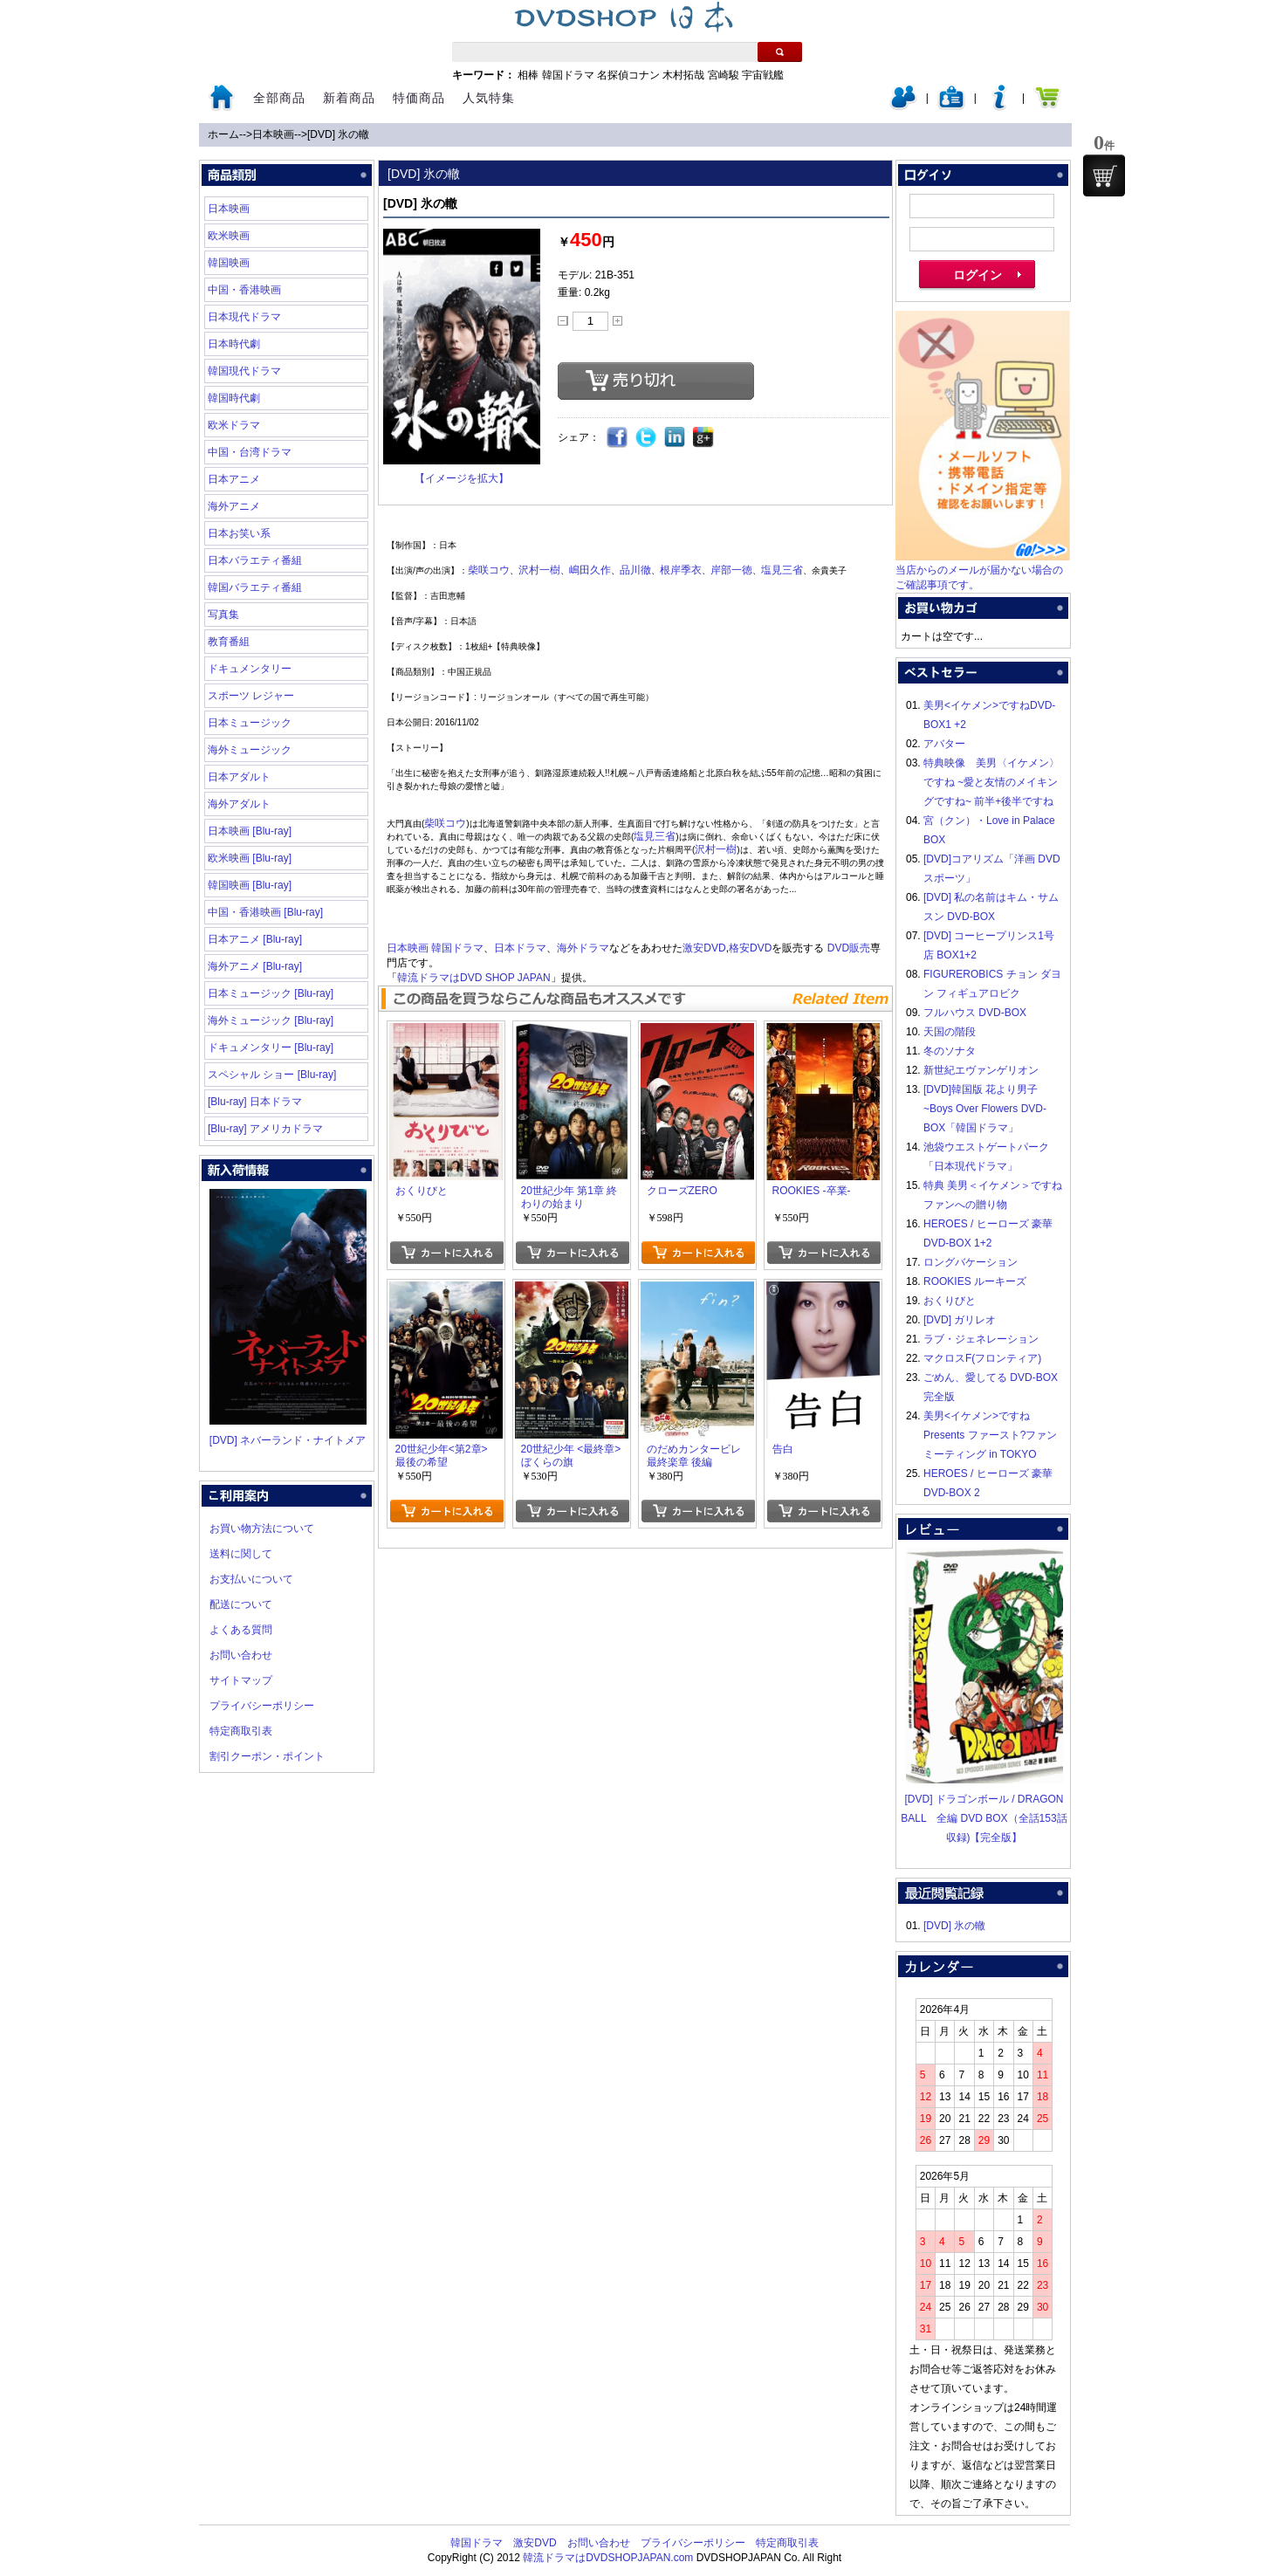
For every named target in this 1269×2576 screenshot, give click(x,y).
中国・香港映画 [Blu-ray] (265, 912)
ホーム (223, 134)
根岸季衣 (681, 570)
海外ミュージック (250, 750)
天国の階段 (949, 1032)
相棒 (528, 75)
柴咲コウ (489, 570)
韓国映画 (229, 263)
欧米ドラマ (234, 425)
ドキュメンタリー (250, 669)
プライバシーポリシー (261, 1706)
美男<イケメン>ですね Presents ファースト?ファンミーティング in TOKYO (990, 1435)
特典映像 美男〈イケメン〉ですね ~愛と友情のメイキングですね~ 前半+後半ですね (991, 782)
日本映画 (273, 134)
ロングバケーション (970, 1262)
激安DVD (704, 948)
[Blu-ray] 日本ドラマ (255, 1102)
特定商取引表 (240, 1731)
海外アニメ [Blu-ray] (255, 966)
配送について (240, 1604)
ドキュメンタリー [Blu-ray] (270, 1047)
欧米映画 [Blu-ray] (250, 858)
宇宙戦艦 (763, 75)
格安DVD (750, 948)
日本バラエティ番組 (255, 560)
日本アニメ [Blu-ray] (255, 939)
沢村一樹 (539, 570)
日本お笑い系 (239, 533)
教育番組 (229, 641)
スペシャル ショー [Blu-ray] (272, 1074)
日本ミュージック (250, 723)
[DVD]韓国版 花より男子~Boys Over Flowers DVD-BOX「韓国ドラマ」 (984, 1108)
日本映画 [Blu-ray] (250, 831)
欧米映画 (229, 236)
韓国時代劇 (234, 398)
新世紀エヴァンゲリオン (981, 1070)
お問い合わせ (240, 1655)
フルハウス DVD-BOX (974, 1012)
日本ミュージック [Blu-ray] (270, 993)
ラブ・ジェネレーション (981, 1339)
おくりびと (949, 1301)
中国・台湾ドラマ (250, 452)
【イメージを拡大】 (462, 478)
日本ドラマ (520, 948)
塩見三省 (782, 570)
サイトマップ (240, 1680)
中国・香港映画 (244, 290)
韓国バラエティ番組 (255, 587)
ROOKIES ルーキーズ (974, 1281)
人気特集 (489, 98)
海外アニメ (234, 506)
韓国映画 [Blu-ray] (250, 885)
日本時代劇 (234, 344)
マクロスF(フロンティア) (982, 1358)
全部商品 (279, 98)
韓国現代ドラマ (244, 371)
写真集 (223, 614)
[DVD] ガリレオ (959, 1320)
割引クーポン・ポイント (267, 1756)
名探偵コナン (628, 75)
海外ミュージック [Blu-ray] (270, 1020)
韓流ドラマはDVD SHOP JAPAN (474, 978)
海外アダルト (239, 804)
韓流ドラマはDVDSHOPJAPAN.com (608, 2558)
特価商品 (419, 98)
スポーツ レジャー (251, 696)
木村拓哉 (683, 75)
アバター (944, 744)
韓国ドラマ (568, 75)
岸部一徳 (731, 570)
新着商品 (349, 98)
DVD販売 (848, 948)
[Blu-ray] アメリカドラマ (265, 1129)
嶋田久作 (590, 570)
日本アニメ (234, 479)
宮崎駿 (723, 75)
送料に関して (240, 1554)
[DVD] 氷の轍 (338, 134)
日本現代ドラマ (244, 317)
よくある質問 (240, 1630)
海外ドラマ (583, 948)
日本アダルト (239, 777)
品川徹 (635, 570)
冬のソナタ (949, 1051)
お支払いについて (251, 1579)
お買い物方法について (261, 1528)
